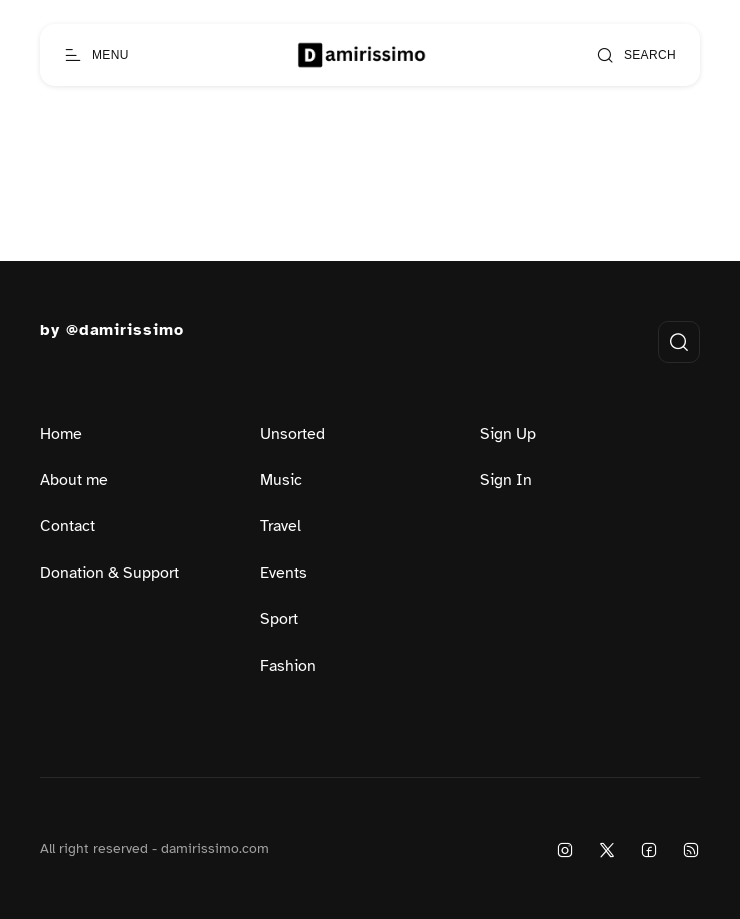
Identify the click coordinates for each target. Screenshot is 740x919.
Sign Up (508, 434)
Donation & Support (109, 573)
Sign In (506, 480)
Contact (67, 526)
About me (74, 480)
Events (283, 573)
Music (281, 480)
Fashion (288, 666)
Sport (279, 619)
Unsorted (292, 434)
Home (61, 434)
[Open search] (636, 55)
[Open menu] (96, 55)
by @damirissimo (112, 330)
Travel (280, 526)
